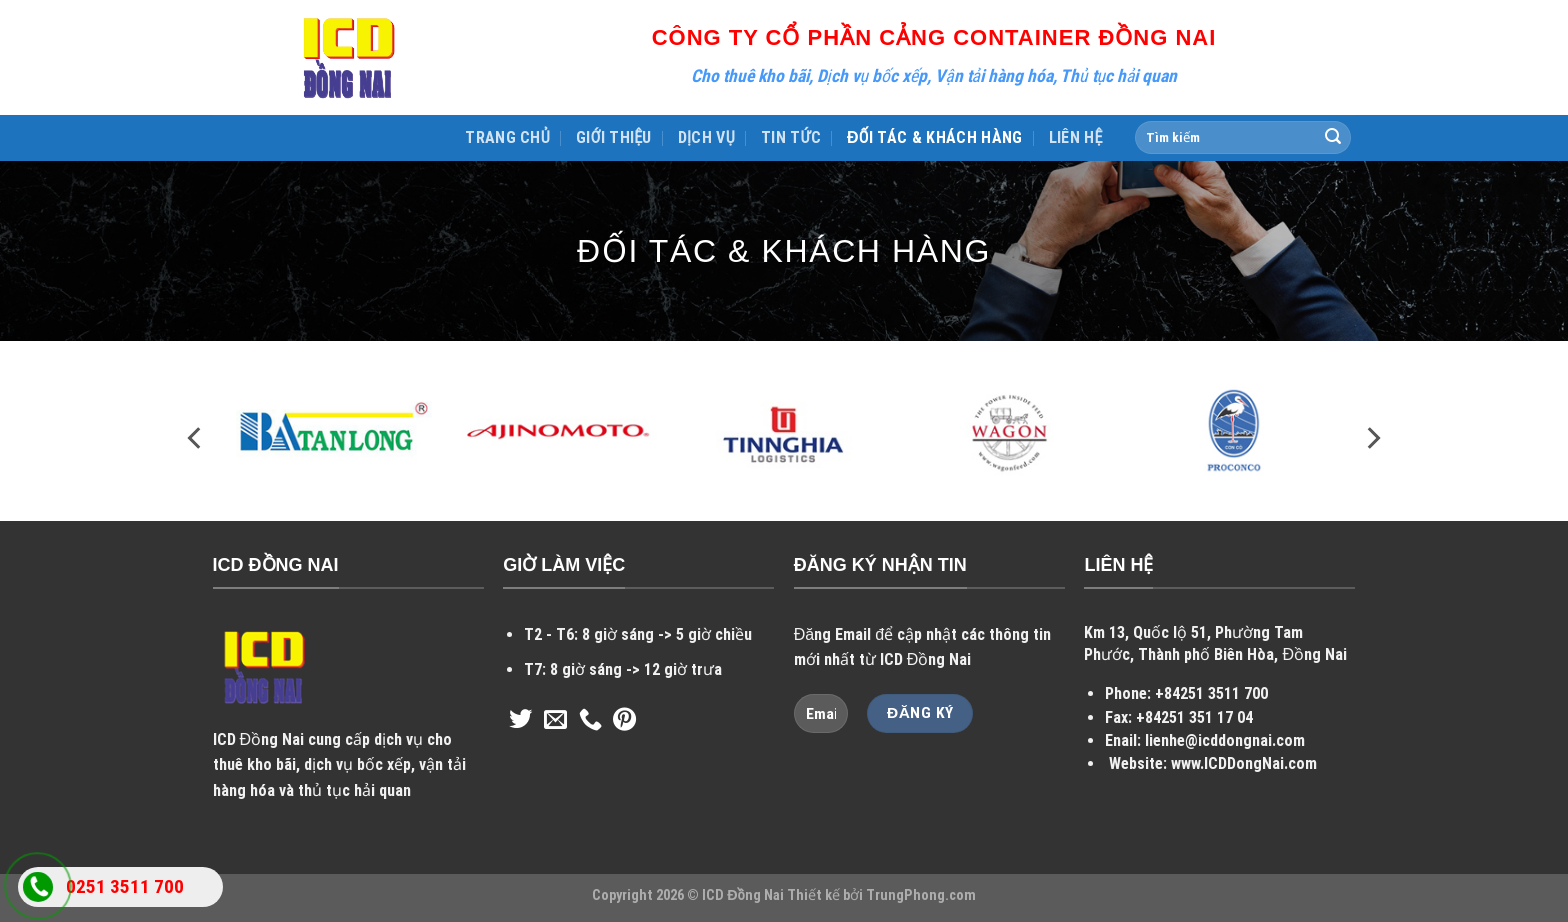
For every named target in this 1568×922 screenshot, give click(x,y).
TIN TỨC (791, 137)
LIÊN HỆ (1076, 137)
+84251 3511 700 (1211, 693)
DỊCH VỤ (706, 137)
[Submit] (1333, 138)
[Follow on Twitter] (520, 721)
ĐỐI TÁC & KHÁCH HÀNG (935, 137)
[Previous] (196, 438)
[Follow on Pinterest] (624, 721)
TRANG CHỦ (507, 137)
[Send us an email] (555, 721)
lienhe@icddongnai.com (1225, 740)
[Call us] (590, 721)
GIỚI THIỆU (614, 137)
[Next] (1372, 438)
